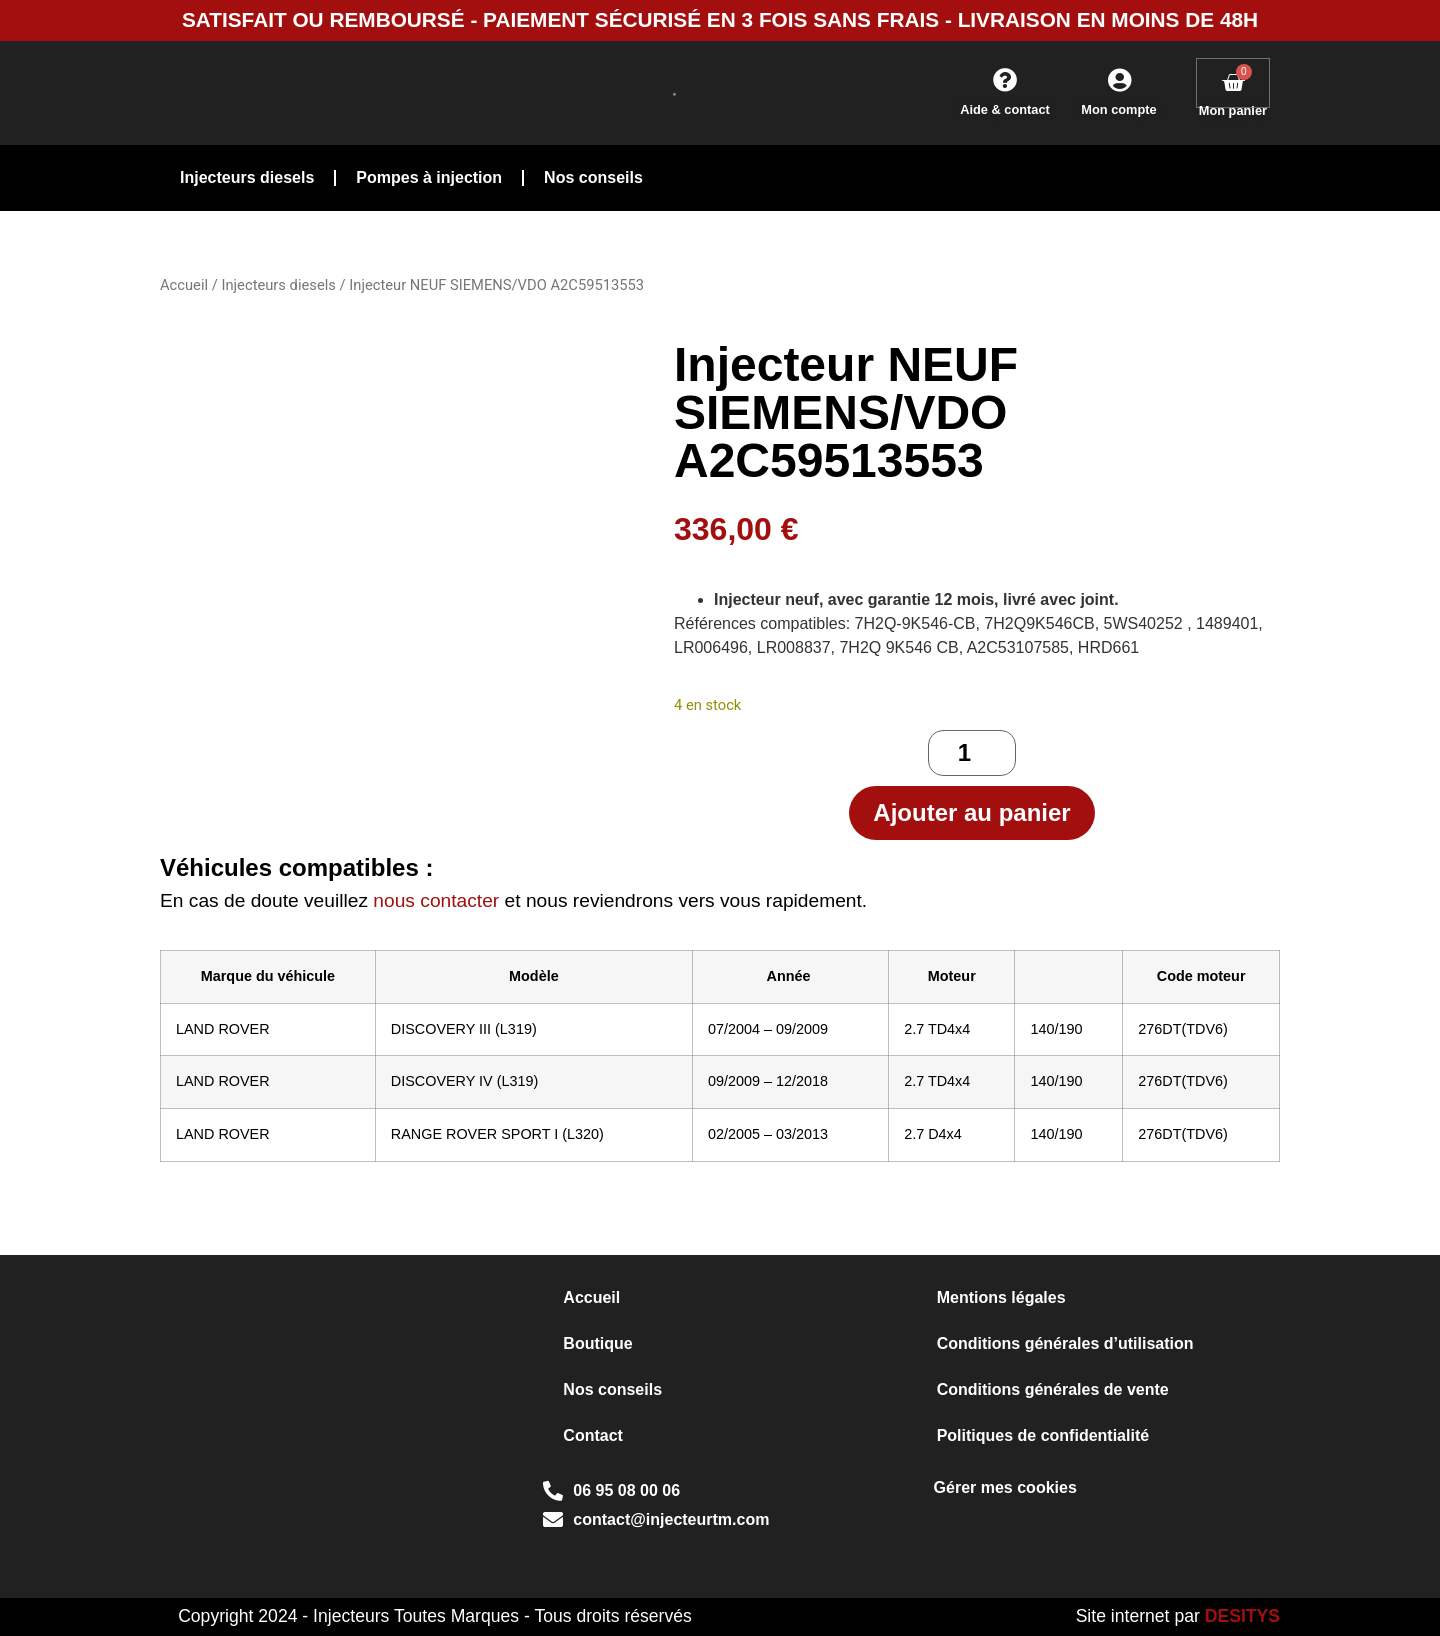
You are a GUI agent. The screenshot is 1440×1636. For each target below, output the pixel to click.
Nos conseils (593, 177)
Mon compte (1118, 109)
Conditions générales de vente (1053, 1389)
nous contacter (436, 900)
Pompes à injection (429, 177)
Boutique (597, 1343)
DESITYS (1242, 1616)
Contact (593, 1435)
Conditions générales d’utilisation (1065, 1343)
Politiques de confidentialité (1043, 1435)
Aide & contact (1005, 109)
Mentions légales (1001, 1297)
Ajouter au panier (971, 812)
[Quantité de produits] (971, 753)
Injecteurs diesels (247, 177)
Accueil (184, 285)
